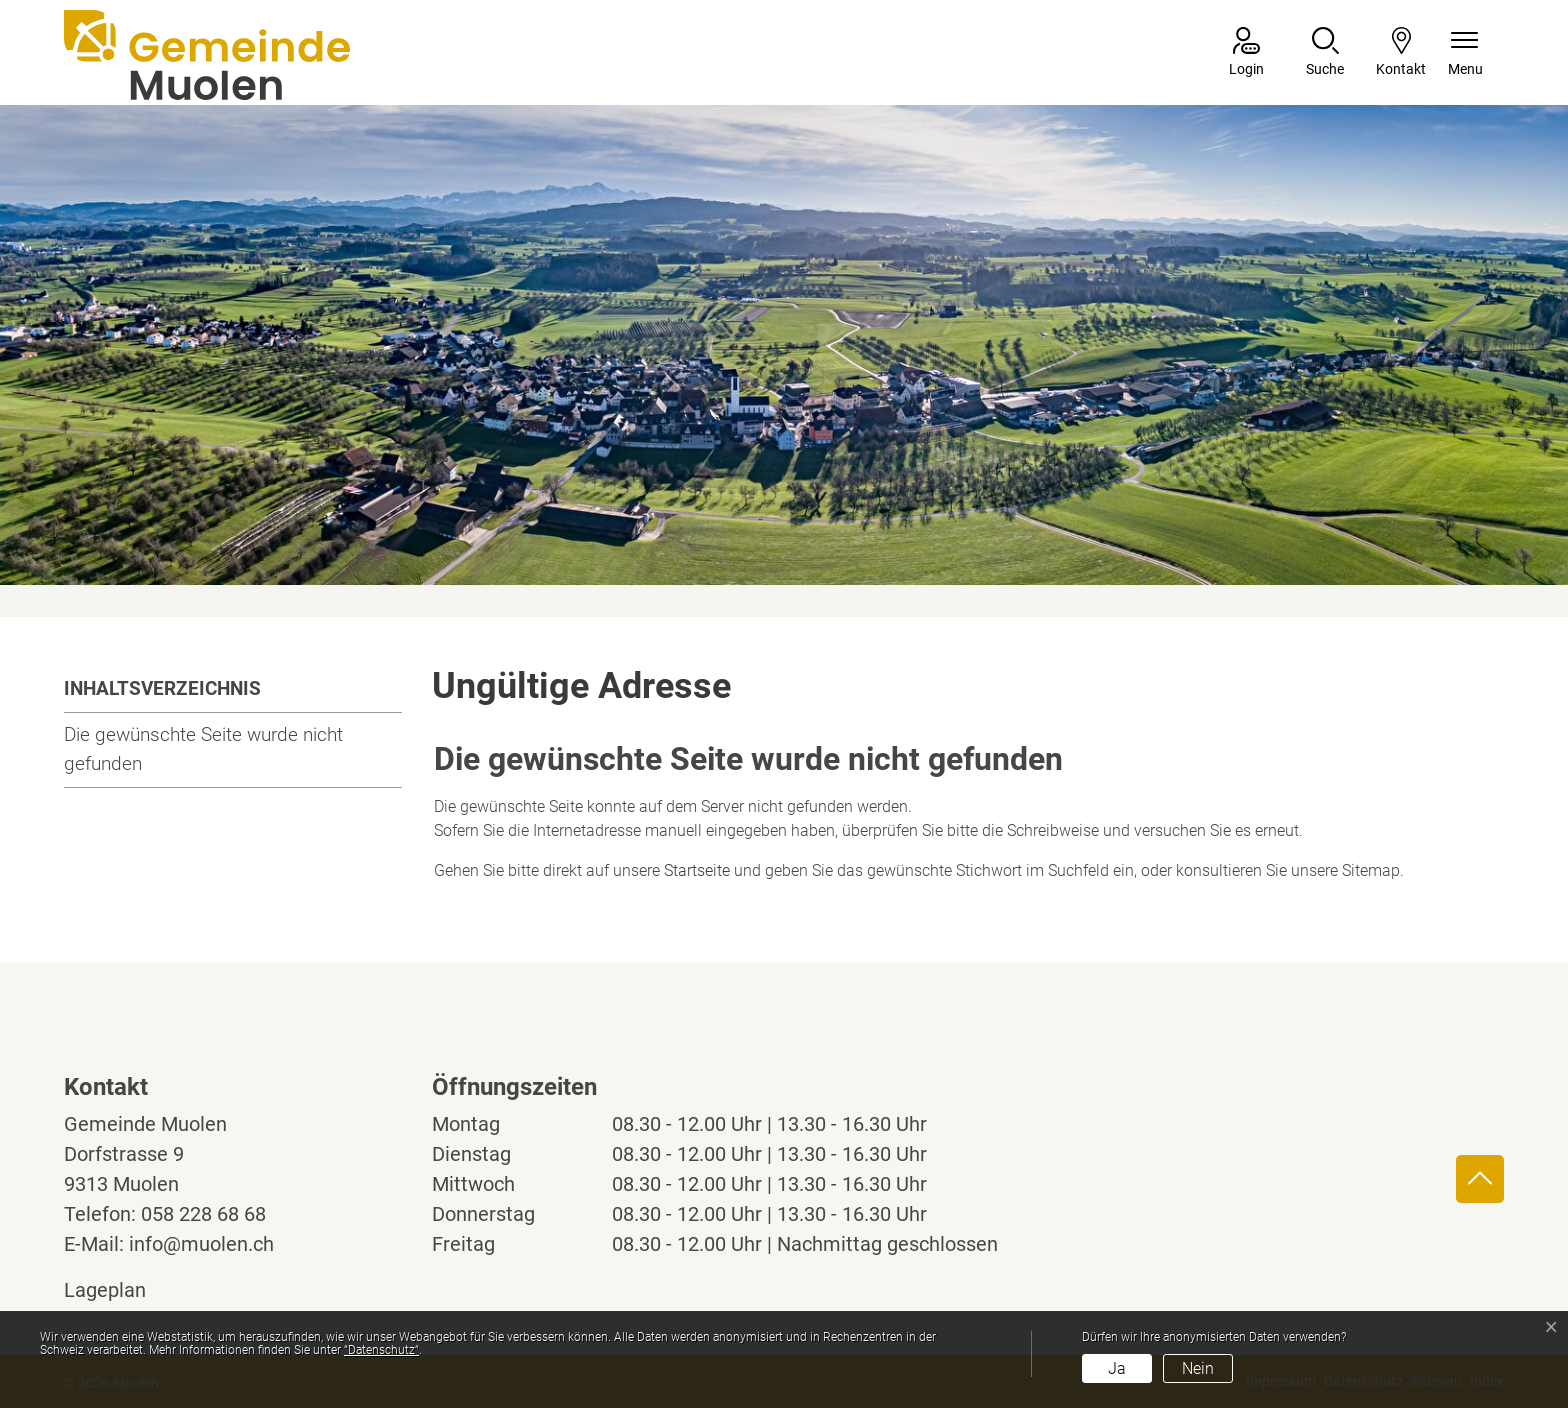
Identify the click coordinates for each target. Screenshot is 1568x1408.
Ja (1117, 1368)
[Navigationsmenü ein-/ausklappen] (1465, 53)
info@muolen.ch (201, 1244)
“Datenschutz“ (381, 1350)
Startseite (697, 870)
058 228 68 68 (203, 1214)
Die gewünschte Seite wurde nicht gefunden (203, 749)
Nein (1198, 1368)
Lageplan (123, 1290)
